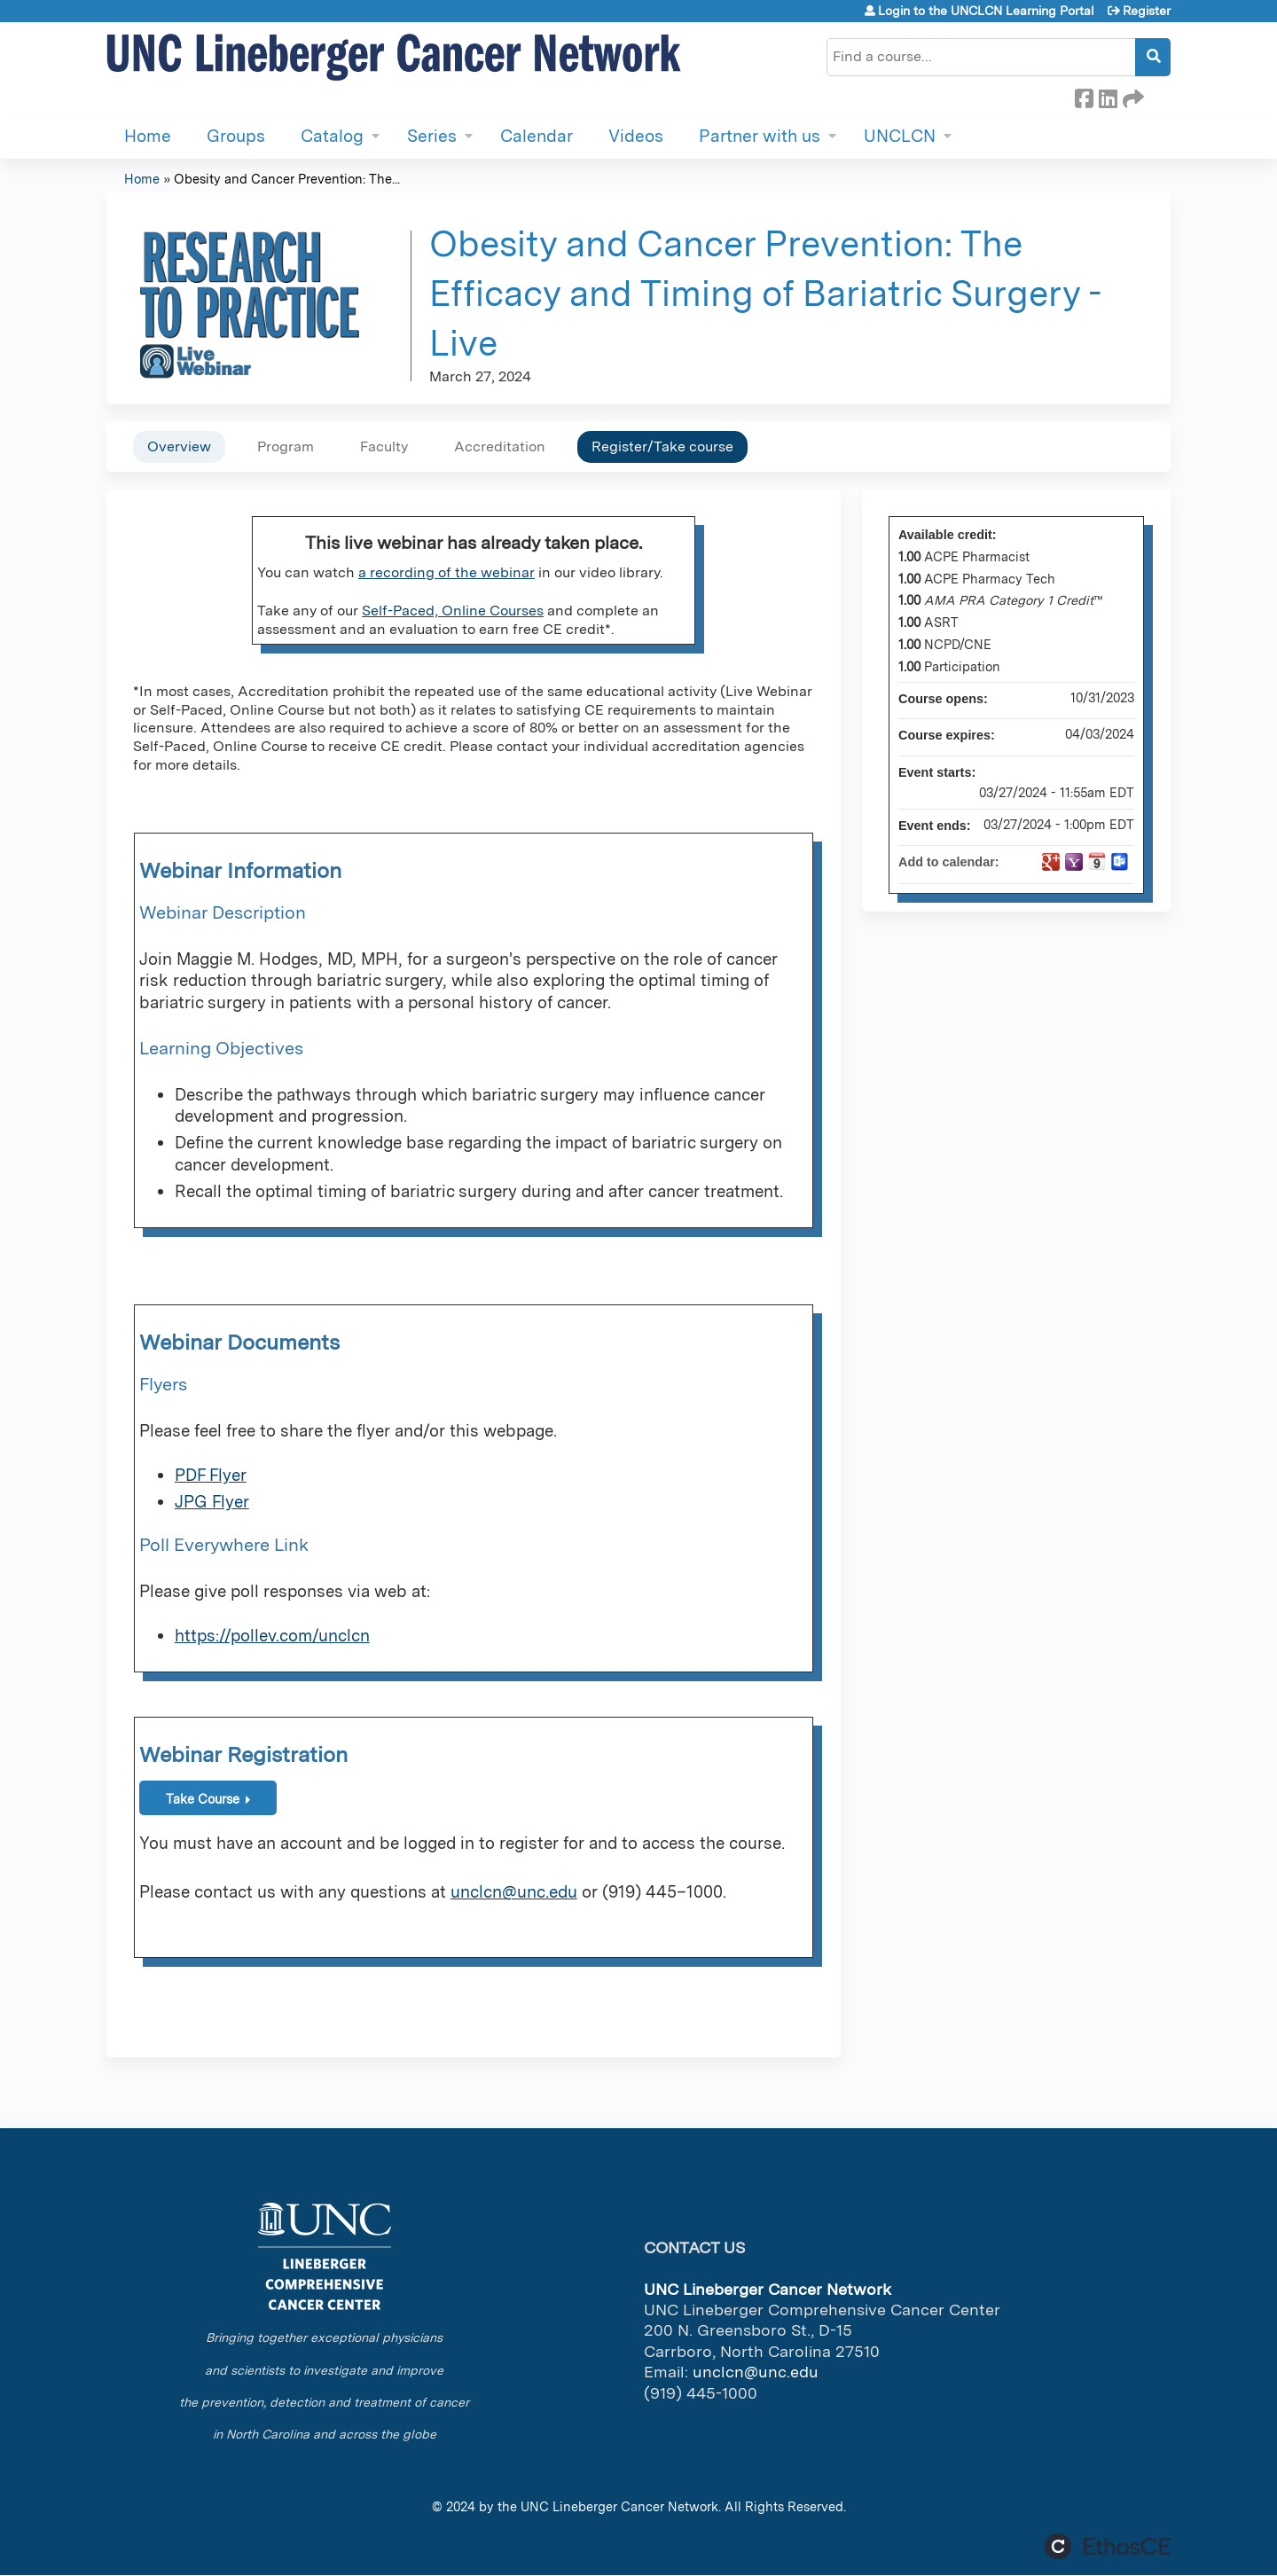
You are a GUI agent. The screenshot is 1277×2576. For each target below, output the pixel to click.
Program (285, 446)
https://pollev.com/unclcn (272, 1635)
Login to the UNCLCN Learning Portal (986, 10)
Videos (635, 136)
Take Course (202, 1798)
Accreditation (499, 446)
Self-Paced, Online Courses (453, 610)
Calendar (536, 136)
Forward (1131, 95)
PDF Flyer (211, 1475)
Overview (179, 446)
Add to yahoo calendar (1074, 862)
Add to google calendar (1051, 862)
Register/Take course (662, 446)
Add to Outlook (1120, 862)
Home (147, 136)
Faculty (384, 446)
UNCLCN (900, 136)
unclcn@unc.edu (513, 1892)
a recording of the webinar (446, 572)
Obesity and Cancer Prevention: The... (287, 178)
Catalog (332, 136)
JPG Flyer (212, 1502)
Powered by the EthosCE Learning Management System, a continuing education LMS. (1108, 2546)
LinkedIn (1107, 95)
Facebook (1084, 95)
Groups (236, 136)
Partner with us (759, 136)
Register (1147, 10)
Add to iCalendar (1097, 861)
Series (432, 136)
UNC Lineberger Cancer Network (619, 2506)
